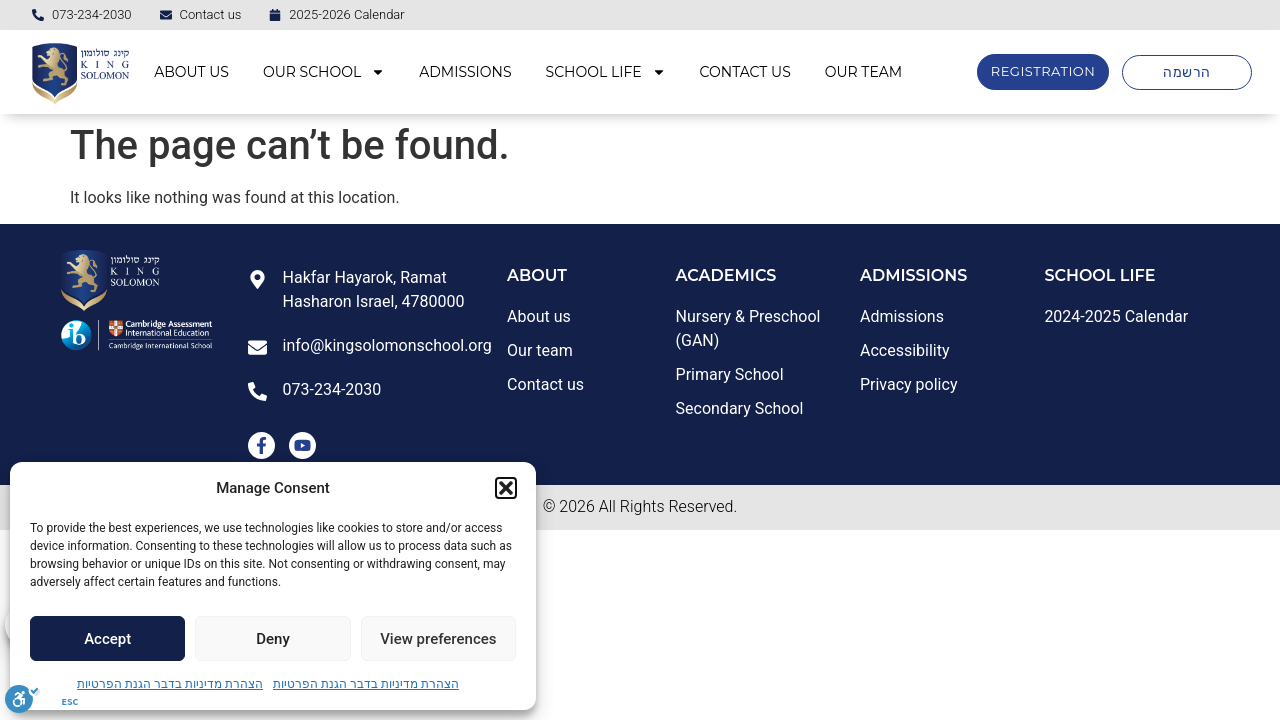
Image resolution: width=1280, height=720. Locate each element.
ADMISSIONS (465, 72)
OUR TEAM (863, 72)
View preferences (438, 639)
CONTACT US (745, 72)
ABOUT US (191, 72)
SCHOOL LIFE (606, 72)
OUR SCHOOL (324, 72)
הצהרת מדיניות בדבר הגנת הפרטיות (170, 684)
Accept (107, 639)
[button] (506, 488)
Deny (273, 639)
